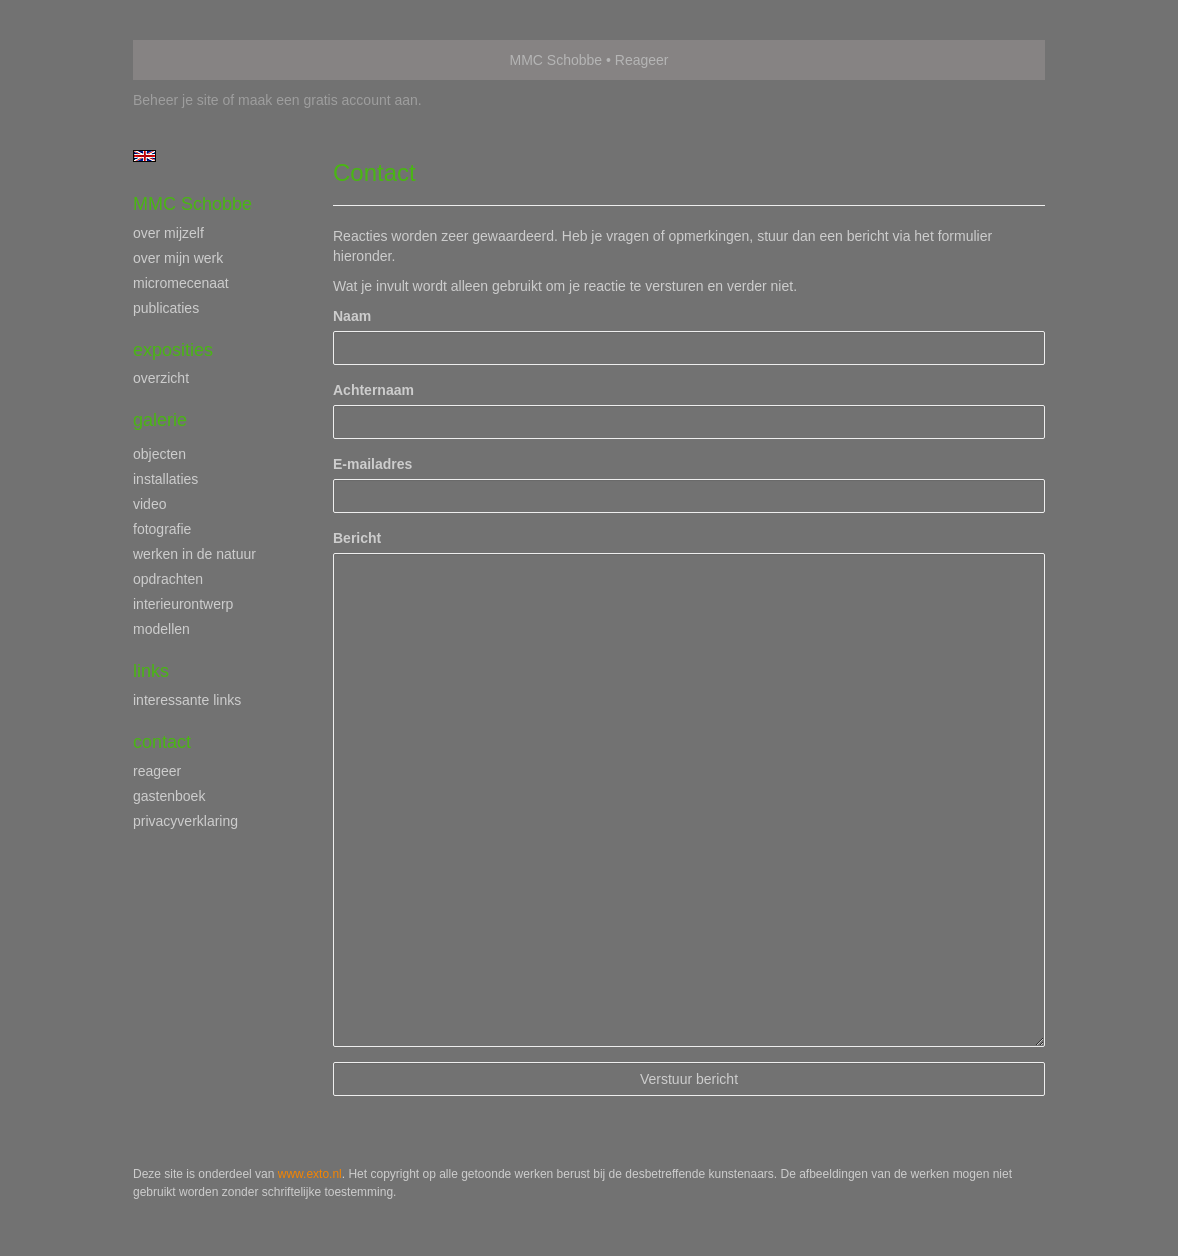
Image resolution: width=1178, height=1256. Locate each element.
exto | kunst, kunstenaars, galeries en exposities (189, 60)
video (149, 504)
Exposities (173, 350)
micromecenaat (181, 283)
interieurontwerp (183, 604)
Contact (162, 742)
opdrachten (168, 579)
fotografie (162, 529)
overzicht (161, 378)
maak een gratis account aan (328, 100)
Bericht (357, 538)
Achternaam (373, 390)
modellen (161, 629)
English (144, 156)
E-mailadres (372, 464)
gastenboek (169, 796)
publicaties (166, 308)
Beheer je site (176, 100)
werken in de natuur (194, 554)
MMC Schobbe (556, 60)
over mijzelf (168, 233)
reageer (157, 771)
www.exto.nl (310, 1174)
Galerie (160, 420)
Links (151, 671)
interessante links (187, 700)
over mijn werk (178, 258)
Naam (352, 316)
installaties (165, 479)
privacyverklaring (185, 821)
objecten (159, 454)
